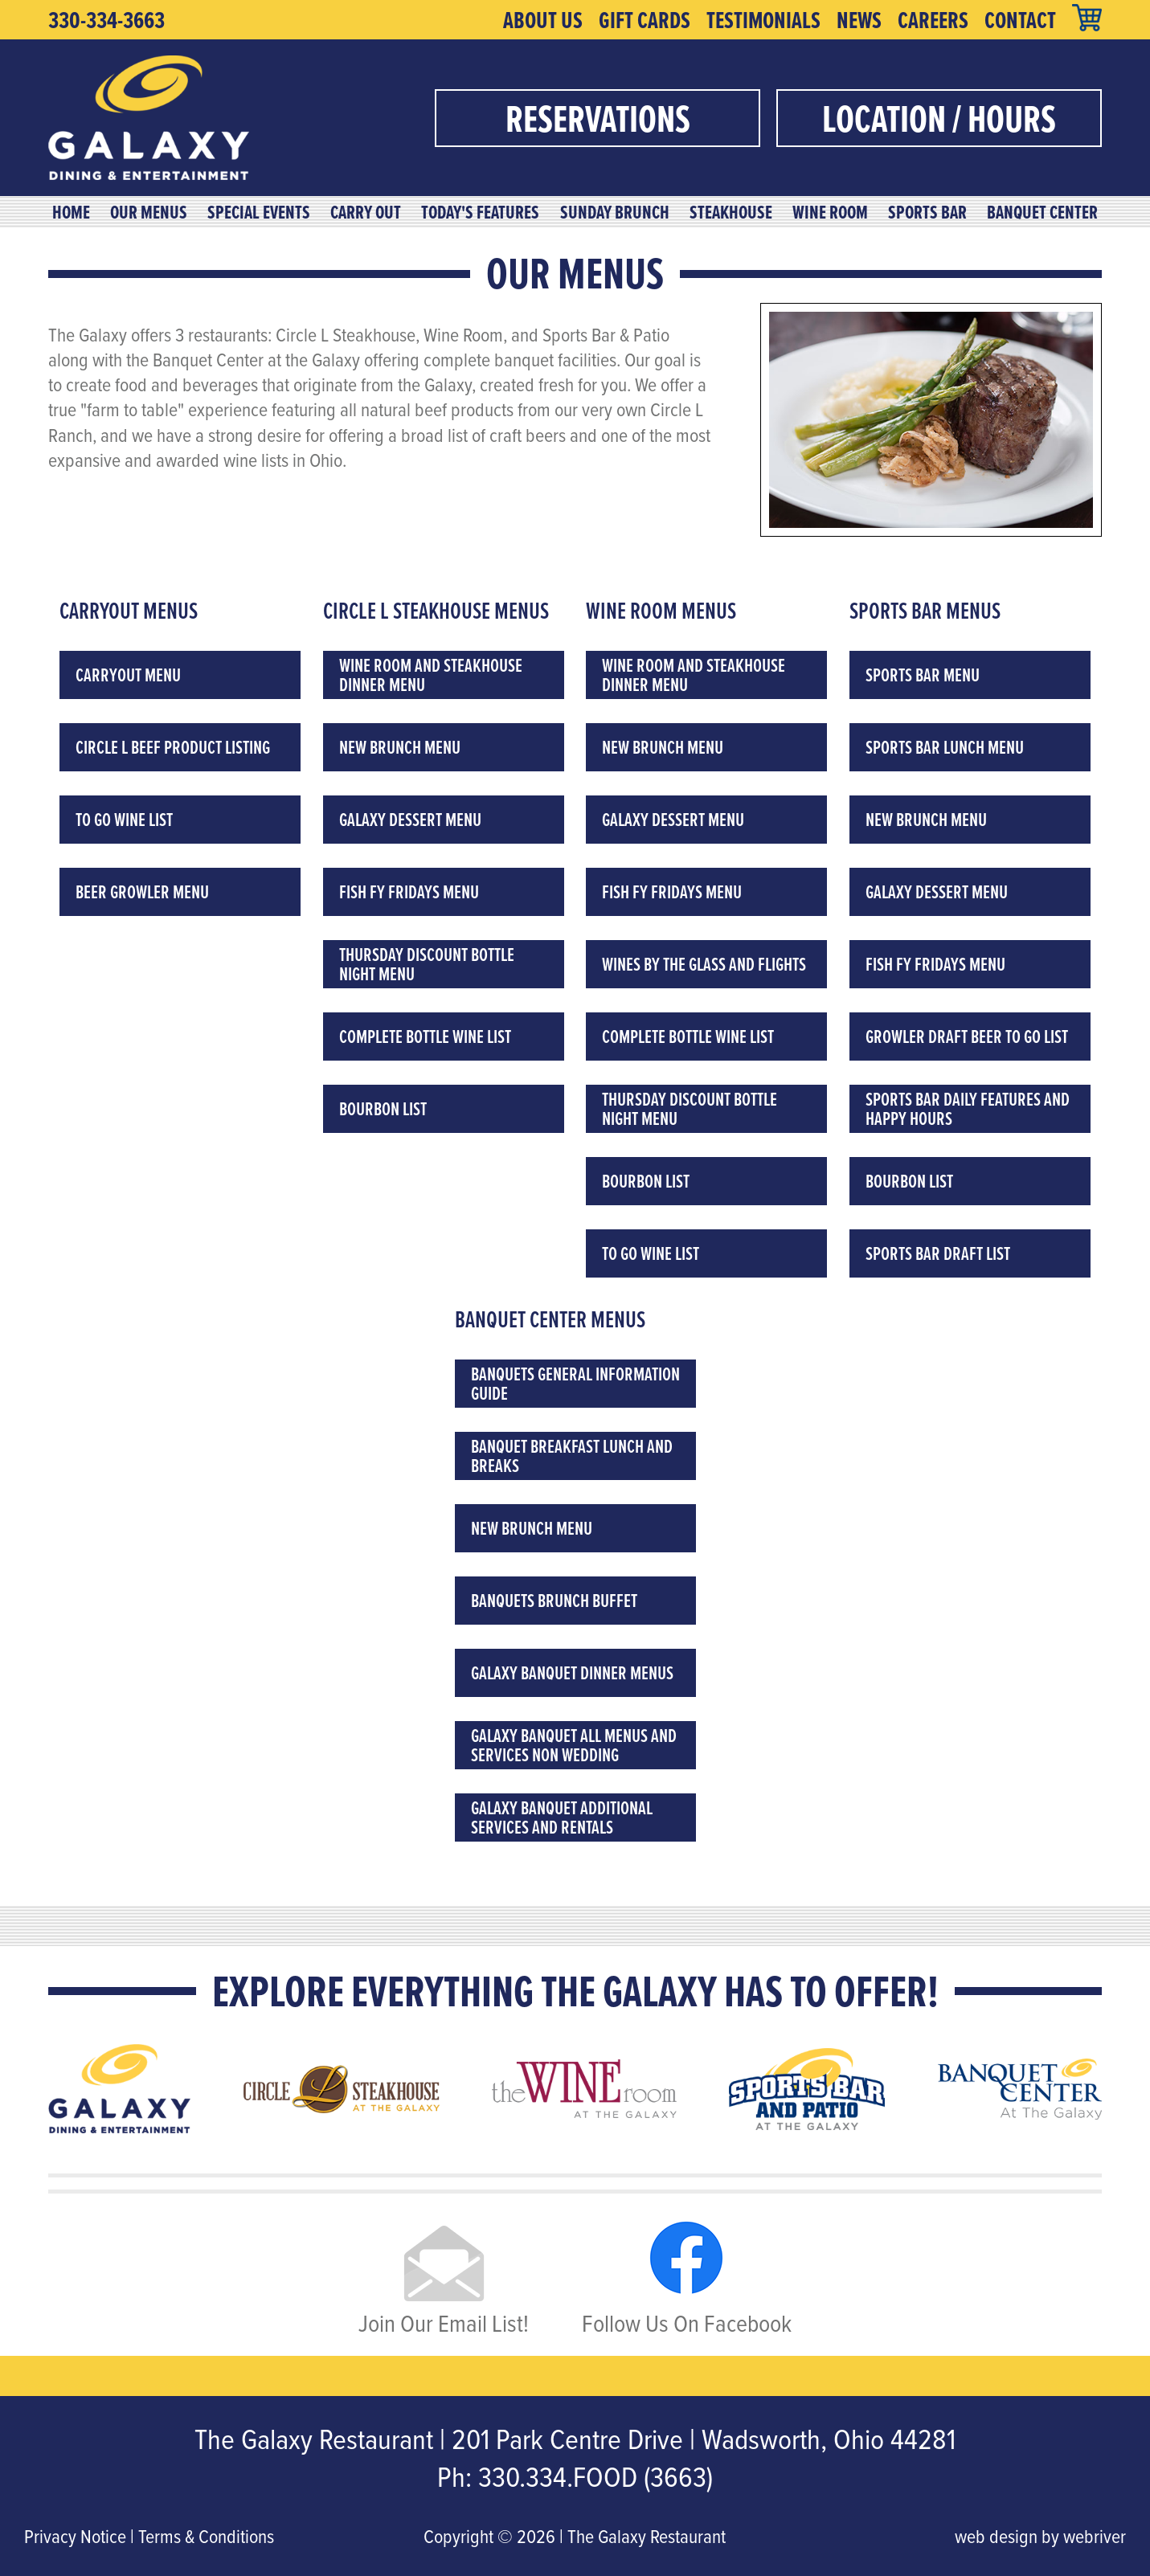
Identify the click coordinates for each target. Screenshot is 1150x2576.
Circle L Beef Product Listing (173, 747)
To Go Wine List (124, 819)
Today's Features (480, 212)
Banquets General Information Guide (575, 1383)
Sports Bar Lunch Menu (945, 747)
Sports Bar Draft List (938, 1253)
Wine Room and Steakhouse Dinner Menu (430, 674)
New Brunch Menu (399, 747)
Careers (933, 20)
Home (71, 212)
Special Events (258, 212)
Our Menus (148, 212)
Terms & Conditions (206, 2535)
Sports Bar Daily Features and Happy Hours (968, 1108)
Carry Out (365, 212)
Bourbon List (383, 1108)
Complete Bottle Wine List (425, 1036)
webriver (1094, 2535)
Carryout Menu (128, 674)
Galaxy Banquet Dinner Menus (572, 1672)
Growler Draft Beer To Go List (967, 1036)
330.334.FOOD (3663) (595, 2476)
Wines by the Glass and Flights (704, 964)
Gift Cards (644, 20)
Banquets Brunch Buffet (554, 1600)
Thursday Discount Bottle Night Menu (426, 964)
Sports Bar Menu (923, 674)
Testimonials (763, 20)
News (859, 20)
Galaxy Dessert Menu (410, 819)
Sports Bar (927, 212)
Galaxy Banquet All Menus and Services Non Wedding (574, 1745)
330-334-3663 (106, 19)
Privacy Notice (75, 2535)
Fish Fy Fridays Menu (409, 891)
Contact (1020, 20)
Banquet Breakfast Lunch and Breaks (572, 1455)
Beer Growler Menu (142, 891)
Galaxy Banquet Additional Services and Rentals (562, 1817)
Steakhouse (731, 212)
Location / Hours (939, 118)
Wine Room (830, 212)
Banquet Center (1042, 212)
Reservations (597, 118)
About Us (543, 20)
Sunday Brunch (614, 212)
